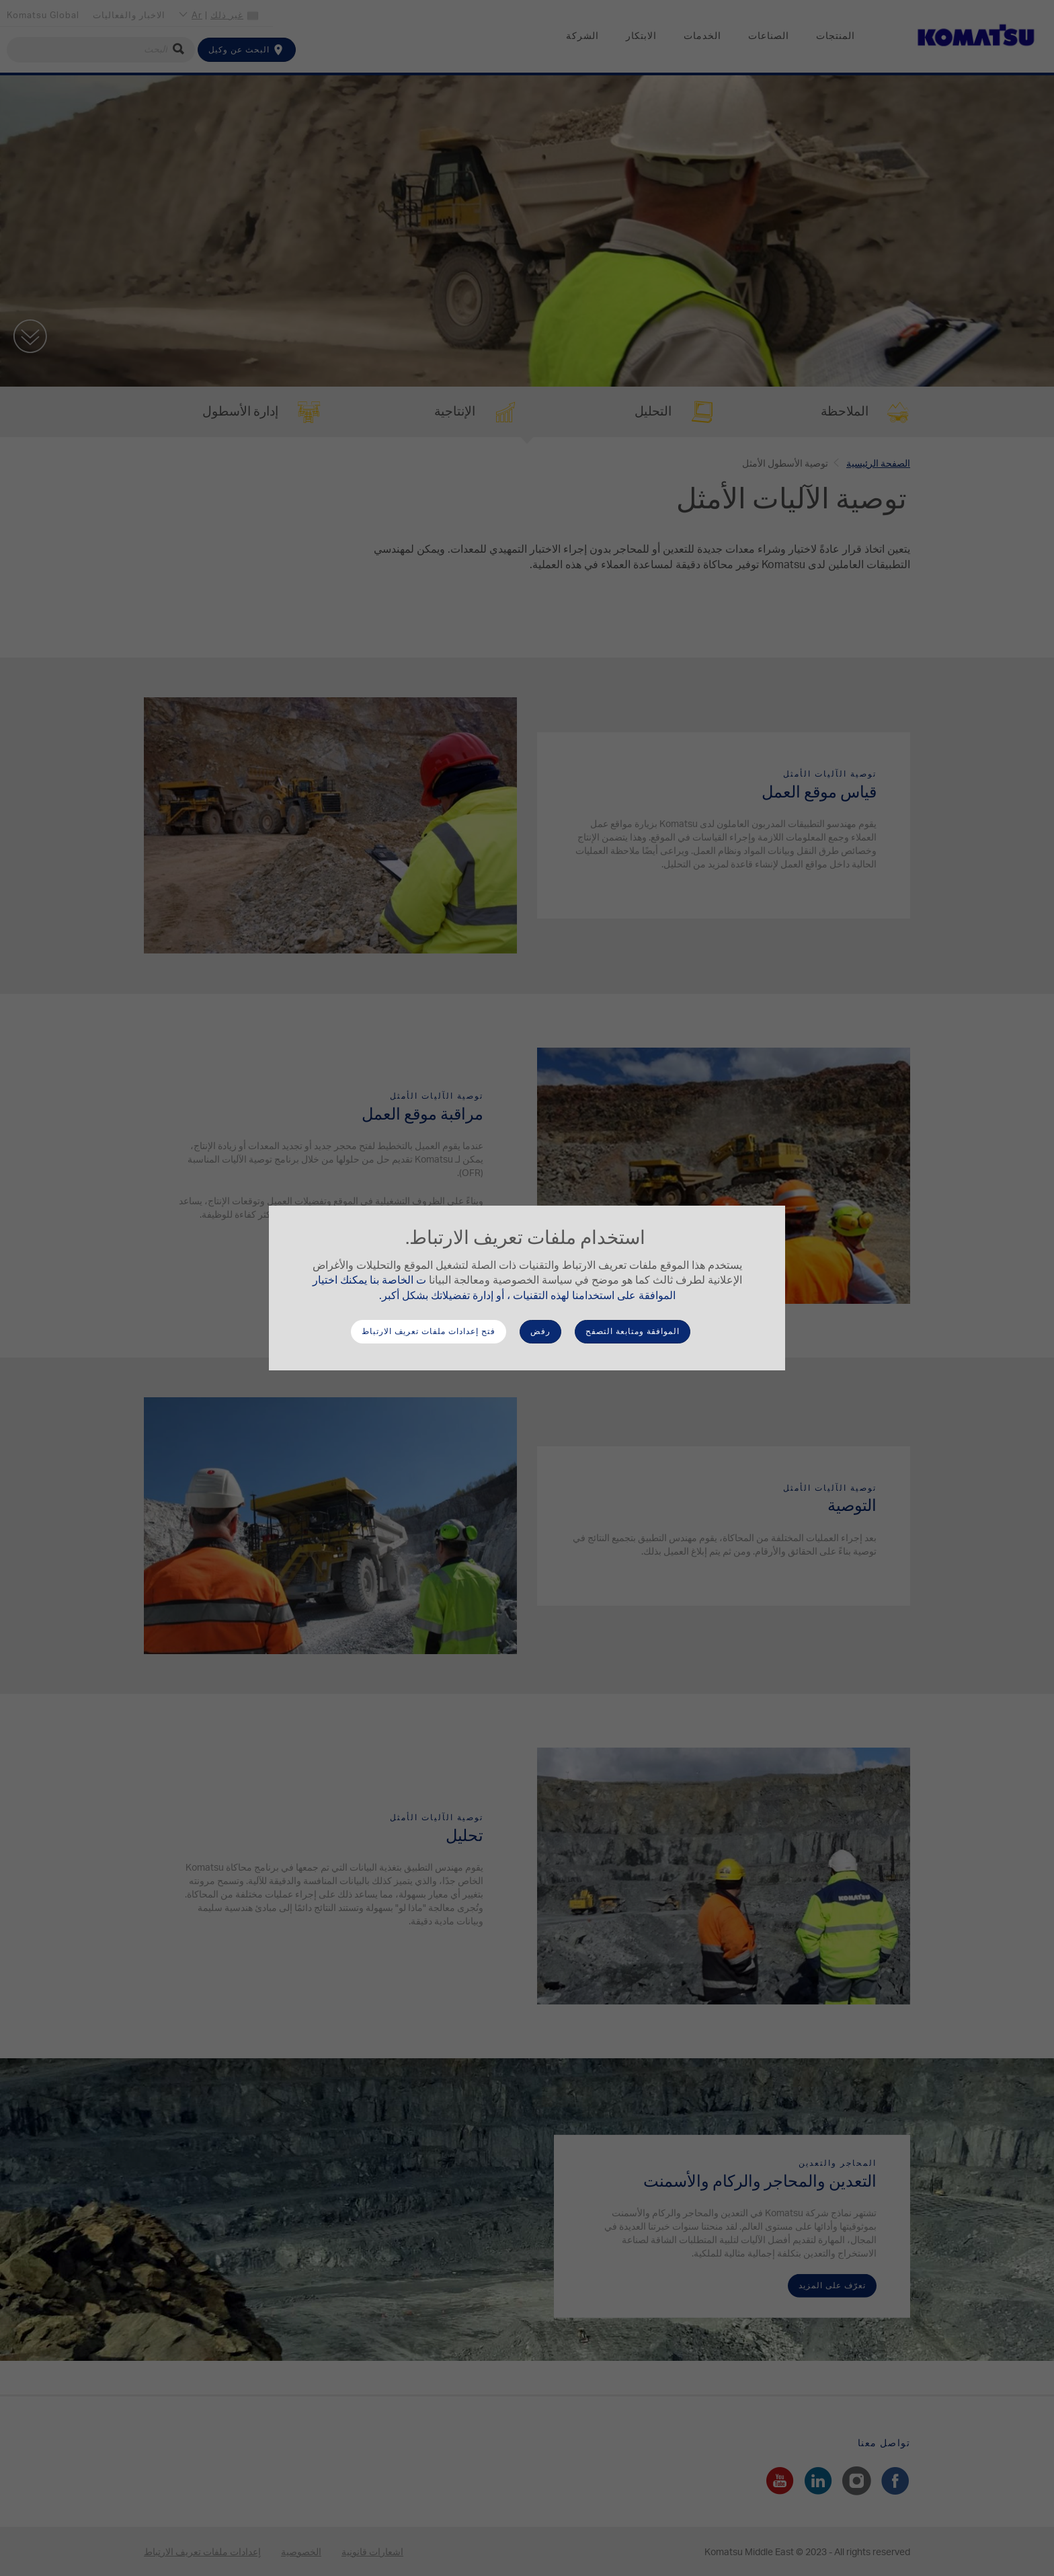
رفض (540, 1331)
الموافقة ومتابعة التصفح (632, 1331)
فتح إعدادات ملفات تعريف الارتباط (428, 1331)
